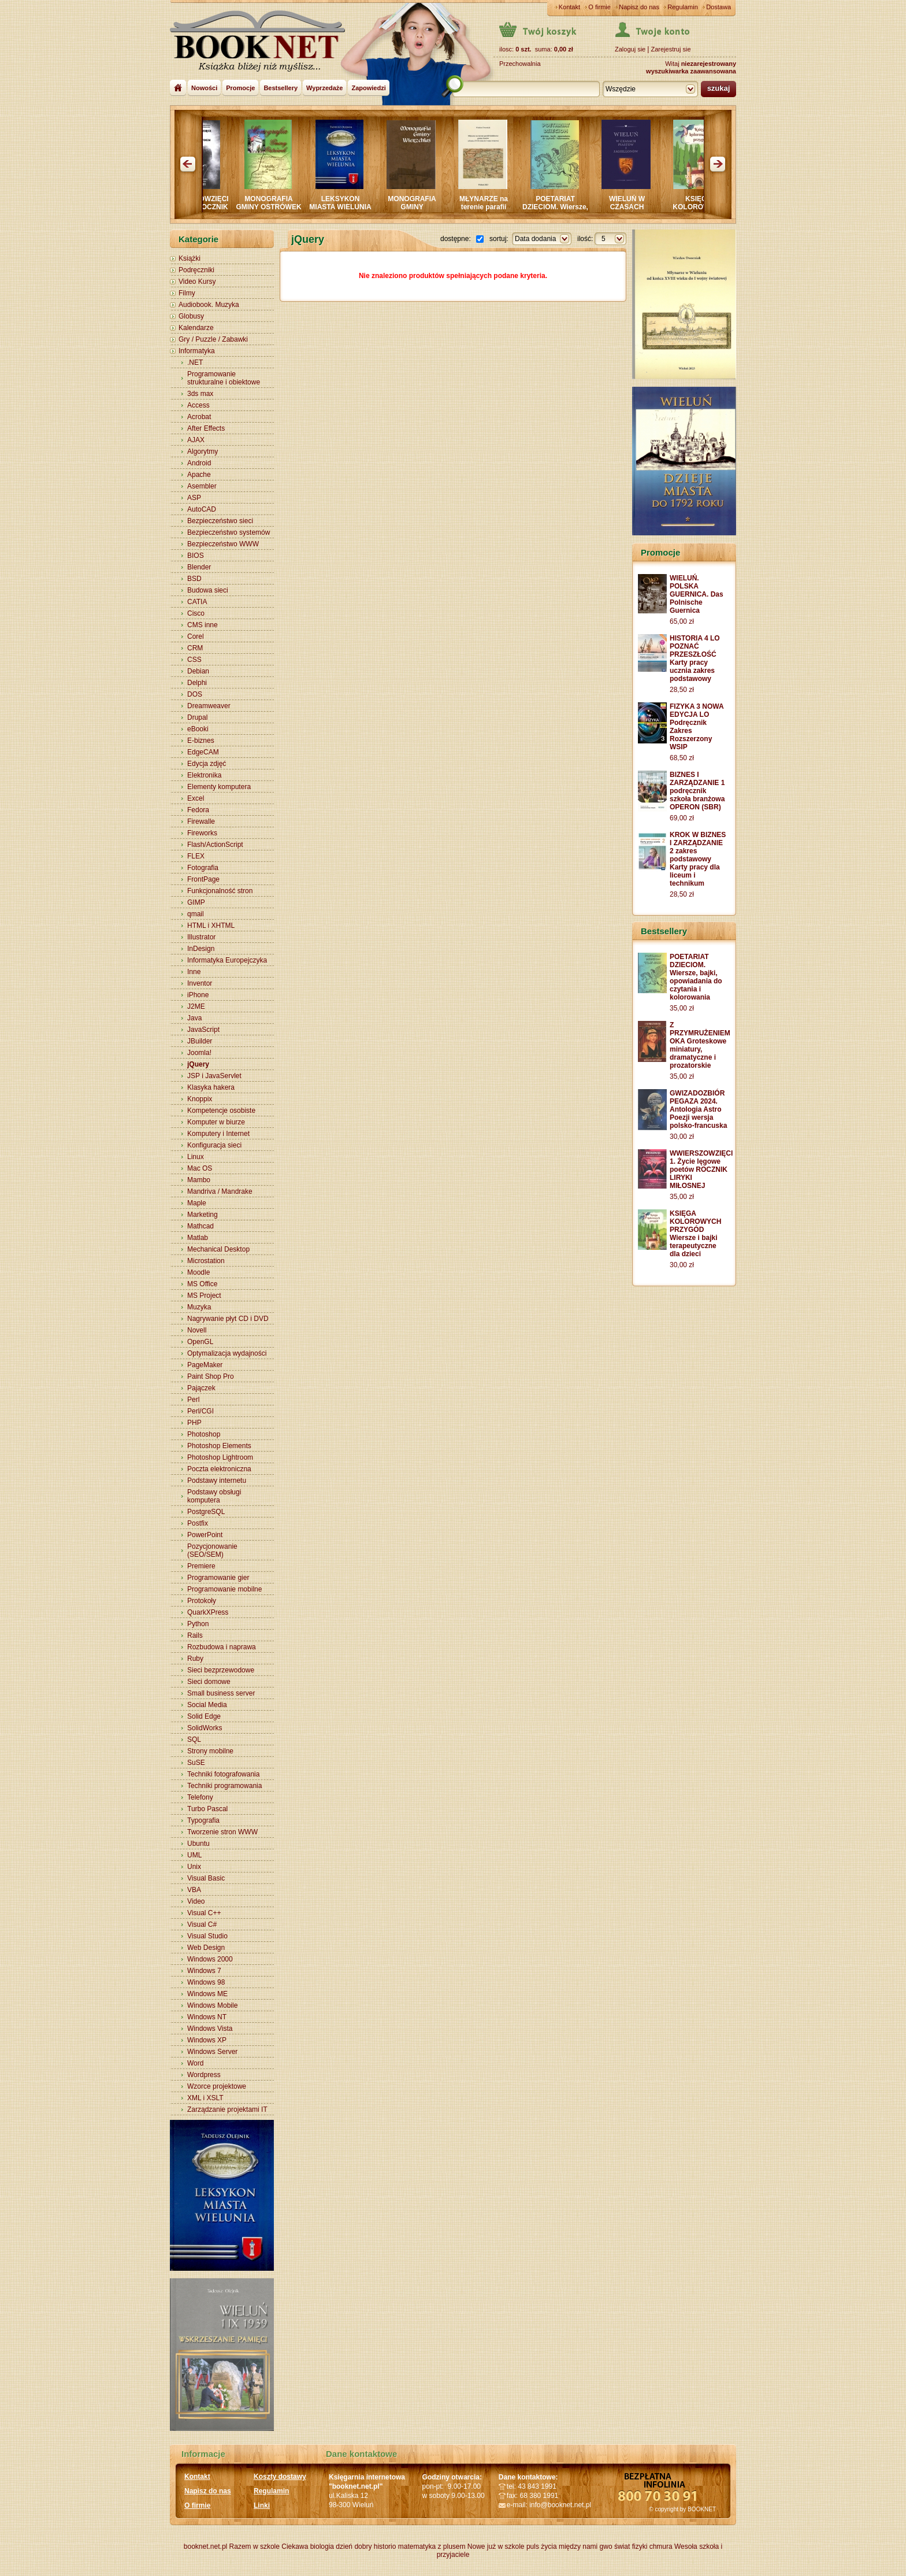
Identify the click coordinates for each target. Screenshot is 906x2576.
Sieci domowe (209, 1682)
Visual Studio (207, 1936)
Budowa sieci (207, 590)
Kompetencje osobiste (221, 1110)
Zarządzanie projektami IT (227, 2109)
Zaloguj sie (630, 49)
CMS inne (202, 625)
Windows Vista (209, 2028)
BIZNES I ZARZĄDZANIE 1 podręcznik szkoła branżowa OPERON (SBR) (697, 791)
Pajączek (201, 1388)
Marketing (202, 1215)
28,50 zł (682, 690)
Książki (189, 258)
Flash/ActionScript (215, 845)
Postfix (197, 1523)
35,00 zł (682, 1008)
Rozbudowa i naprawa (221, 1647)
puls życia (541, 2546)
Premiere (201, 1566)
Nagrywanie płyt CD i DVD (228, 1319)
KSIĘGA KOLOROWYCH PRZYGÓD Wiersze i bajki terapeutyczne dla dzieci (695, 1233)
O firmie (599, 6)
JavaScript (203, 1030)
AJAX (196, 440)
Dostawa (718, 6)
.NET (195, 362)
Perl (193, 1400)
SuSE (196, 1763)
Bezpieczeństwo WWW (223, 544)
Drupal (197, 717)
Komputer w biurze (216, 1122)
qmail (195, 914)
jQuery (198, 1064)
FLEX (196, 856)
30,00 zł (682, 1136)
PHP (194, 1423)
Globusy (191, 316)
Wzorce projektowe (216, 2086)
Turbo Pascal (207, 1809)
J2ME (196, 1006)
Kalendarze (196, 328)
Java (194, 1018)
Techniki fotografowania (223, 1774)
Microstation (206, 1261)
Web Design (206, 1948)
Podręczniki (196, 270)
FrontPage (203, 879)
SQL (194, 1739)
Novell (196, 1330)
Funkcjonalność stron (220, 891)
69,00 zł (682, 818)
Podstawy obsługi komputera (214, 1496)
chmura (661, 2546)
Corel (195, 636)
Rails (195, 1635)
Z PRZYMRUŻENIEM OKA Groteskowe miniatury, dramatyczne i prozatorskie (700, 1045)
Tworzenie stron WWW (222, 1832)
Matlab (197, 1238)
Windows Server (212, 2052)
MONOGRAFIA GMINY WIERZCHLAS (424, 207)
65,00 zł (682, 621)
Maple (196, 1203)
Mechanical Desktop (218, 1249)
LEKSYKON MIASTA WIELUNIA (353, 203)
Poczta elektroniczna (219, 1469)
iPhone (198, 995)
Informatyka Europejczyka (227, 960)
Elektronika (204, 775)
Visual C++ (204, 1913)
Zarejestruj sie (670, 49)
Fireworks (202, 833)
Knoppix (199, 1099)
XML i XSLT (205, 2098)
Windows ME (207, 1994)
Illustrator (201, 937)
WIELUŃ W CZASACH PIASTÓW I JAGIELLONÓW (639, 211)
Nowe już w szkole (496, 2546)
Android (199, 463)
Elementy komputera (219, 787)
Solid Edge (204, 1716)
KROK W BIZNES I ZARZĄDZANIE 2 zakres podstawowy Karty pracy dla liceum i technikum (698, 859)
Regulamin (682, 6)
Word (195, 2063)
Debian (198, 671)
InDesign (200, 949)
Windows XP (206, 2040)
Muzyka (199, 1307)
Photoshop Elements (219, 1446)
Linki (262, 2505)
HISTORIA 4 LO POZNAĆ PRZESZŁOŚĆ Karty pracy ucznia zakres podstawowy (695, 658)
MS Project (204, 1295)
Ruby (195, 1659)
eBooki (198, 729)
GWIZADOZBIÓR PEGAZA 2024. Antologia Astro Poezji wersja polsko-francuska (698, 1109)
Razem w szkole (254, 2546)
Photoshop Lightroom (220, 1457)
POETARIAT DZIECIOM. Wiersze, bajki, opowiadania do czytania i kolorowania (696, 977)
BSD (194, 579)
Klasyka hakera (211, 1087)
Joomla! (199, 1053)
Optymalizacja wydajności (226, 1353)
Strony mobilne (210, 1751)
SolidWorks (204, 1728)
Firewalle (201, 821)
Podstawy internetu (216, 1480)
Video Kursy (197, 281)
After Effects (206, 428)
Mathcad (200, 1226)
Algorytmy (202, 451)
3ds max (200, 394)
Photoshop (203, 1434)
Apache (199, 475)
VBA (194, 1890)
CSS (194, 660)
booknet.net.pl (205, 2546)
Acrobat (199, 417)
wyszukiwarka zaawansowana (691, 71)
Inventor (199, 983)
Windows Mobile (212, 2005)
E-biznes (200, 740)
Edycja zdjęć (206, 764)
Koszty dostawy (280, 2477)
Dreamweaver (209, 706)
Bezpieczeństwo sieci (220, 521)
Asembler (202, 486)
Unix (194, 1867)
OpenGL (200, 1342)
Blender (199, 567)
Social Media (207, 1705)
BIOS (195, 556)
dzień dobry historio (366, 2546)
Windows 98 (206, 1982)
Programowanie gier (218, 1578)
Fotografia (202, 868)
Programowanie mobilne (224, 1589)
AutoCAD (201, 509)
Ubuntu (198, 1844)
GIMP (196, 902)
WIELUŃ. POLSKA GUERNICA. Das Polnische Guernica (696, 594)
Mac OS (199, 1168)
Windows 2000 (210, 1959)
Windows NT (206, 2017)
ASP (194, 498)
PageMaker (204, 1365)
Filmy (187, 293)
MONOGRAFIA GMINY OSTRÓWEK (281, 203)
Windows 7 (204, 1971)
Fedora (198, 810)
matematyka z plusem (432, 2546)
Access (198, 405)
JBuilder (199, 1041)
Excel (195, 798)
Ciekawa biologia (307, 2546)
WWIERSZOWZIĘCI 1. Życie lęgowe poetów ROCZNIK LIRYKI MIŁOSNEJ (701, 1169)
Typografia (203, 1820)
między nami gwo (585, 2546)
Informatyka (197, 351)
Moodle (198, 1272)
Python (198, 1624)
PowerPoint (204, 1535)
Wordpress (204, 2075)
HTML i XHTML (211, 925)
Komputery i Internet (218, 1134)
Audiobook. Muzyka (209, 305)
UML (194, 1855)
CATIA (197, 602)
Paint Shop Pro (210, 1376)
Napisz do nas (639, 6)
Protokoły (201, 1601)
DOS (194, 694)
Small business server (221, 1693)
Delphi (197, 683)
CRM (195, 648)
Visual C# (202, 1924)
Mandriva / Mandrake (220, 1191)
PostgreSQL (206, 1512)
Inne (193, 972)
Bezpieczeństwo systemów (228, 532)
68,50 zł (682, 758)
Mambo (198, 1180)
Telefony (200, 1797)
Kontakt (569, 6)
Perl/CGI (200, 1411)
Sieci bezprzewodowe (220, 1670)
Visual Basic (206, 1878)
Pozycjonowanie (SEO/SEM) (212, 1550)
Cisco (196, 613)
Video (196, 1901)
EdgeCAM (203, 752)
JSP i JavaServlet (214, 1076)
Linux (195, 1157)
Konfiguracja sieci (214, 1145)
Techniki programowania (224, 1786)
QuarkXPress (207, 1612)
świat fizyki (630, 2546)
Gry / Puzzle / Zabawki (213, 339)
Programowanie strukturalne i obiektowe (223, 378)
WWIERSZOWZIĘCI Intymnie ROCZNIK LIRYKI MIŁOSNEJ (209, 207)
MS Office (202, 1284)
